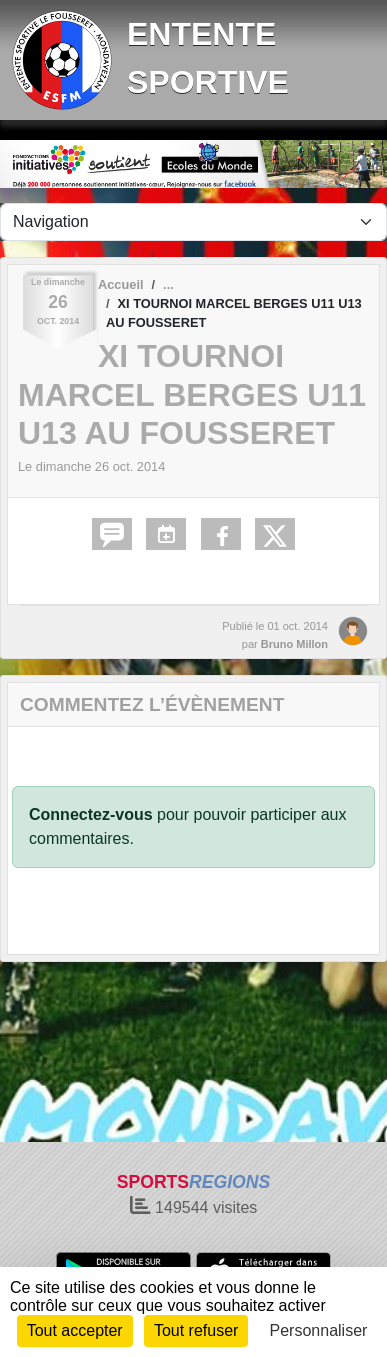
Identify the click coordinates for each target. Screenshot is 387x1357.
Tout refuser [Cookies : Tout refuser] (196, 1330)
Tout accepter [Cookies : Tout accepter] (75, 1330)
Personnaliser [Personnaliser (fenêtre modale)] (319, 1330)
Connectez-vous (91, 814)
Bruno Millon (294, 644)
